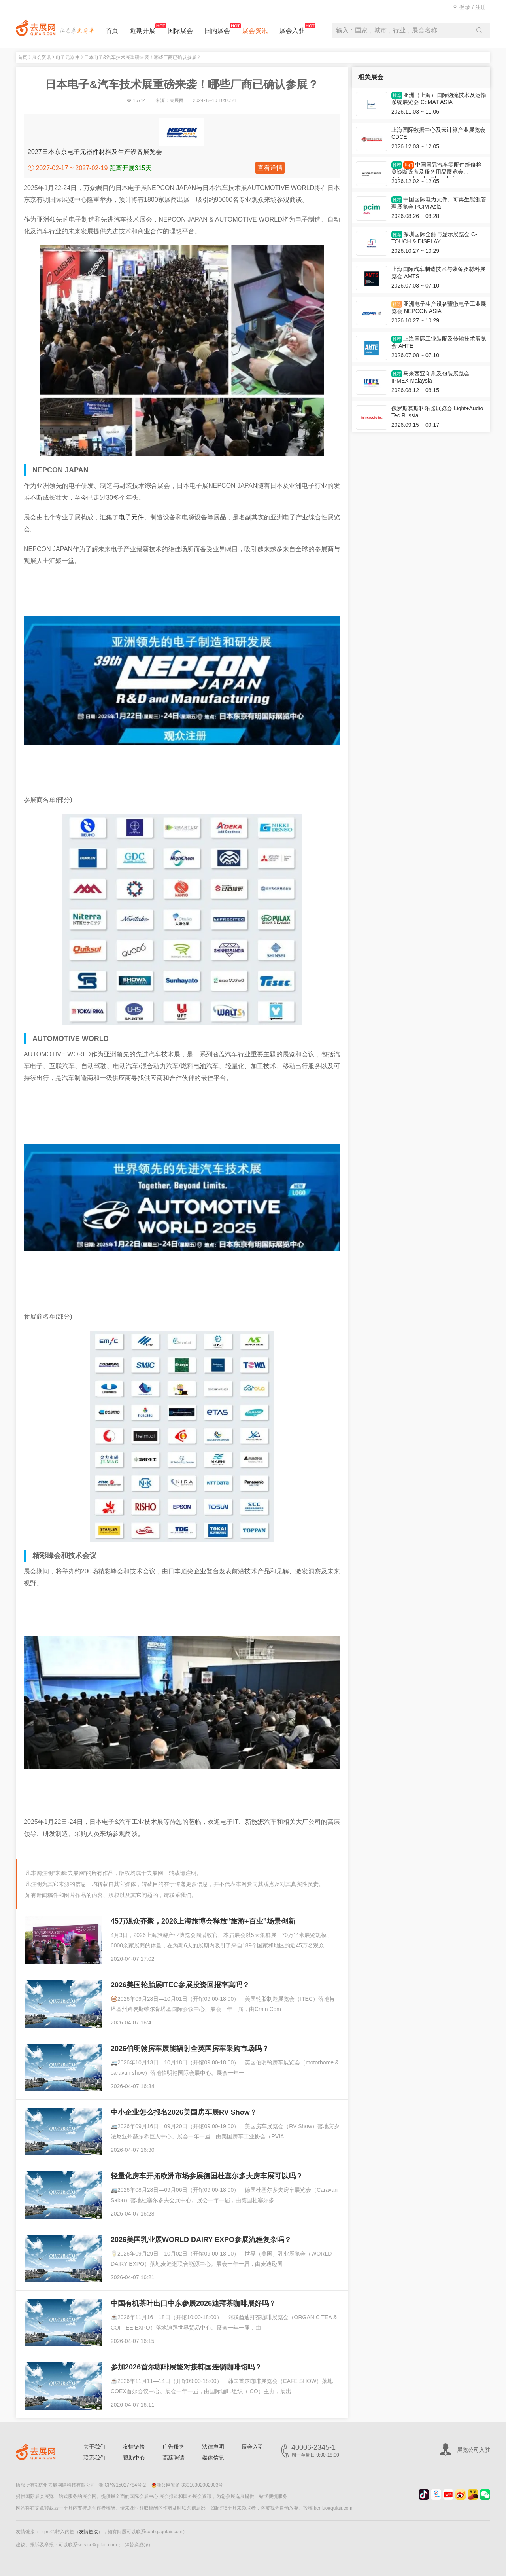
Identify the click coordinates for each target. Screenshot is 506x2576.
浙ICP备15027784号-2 (122, 2485)
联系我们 (94, 2458)
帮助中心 (134, 2458)
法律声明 (213, 2446)
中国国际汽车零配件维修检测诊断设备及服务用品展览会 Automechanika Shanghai (436, 169)
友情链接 (134, 2446)
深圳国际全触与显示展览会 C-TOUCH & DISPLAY (434, 238)
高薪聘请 (173, 2458)
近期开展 (142, 28)
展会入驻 (292, 28)
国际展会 (180, 30)
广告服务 (173, 2446)
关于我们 (94, 2446)
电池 (199, 1066)
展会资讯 (255, 30)
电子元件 (131, 517)
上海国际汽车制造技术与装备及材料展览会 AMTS (438, 272)
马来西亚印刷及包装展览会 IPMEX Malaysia (430, 377)
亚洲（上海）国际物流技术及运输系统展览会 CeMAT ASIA (438, 98)
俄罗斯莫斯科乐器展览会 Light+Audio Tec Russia (437, 412)
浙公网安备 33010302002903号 (187, 2485)
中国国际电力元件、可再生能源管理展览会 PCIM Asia (438, 203)
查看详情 (270, 167)
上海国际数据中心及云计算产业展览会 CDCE (438, 133)
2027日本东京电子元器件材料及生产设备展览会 (95, 151)
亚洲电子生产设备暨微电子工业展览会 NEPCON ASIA (438, 307)
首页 (112, 30)
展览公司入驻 (473, 2450)
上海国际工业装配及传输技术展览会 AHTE (438, 342)
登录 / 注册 (469, 7)
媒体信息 (213, 2458)
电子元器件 (67, 57)
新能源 (254, 1821)
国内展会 (217, 28)
